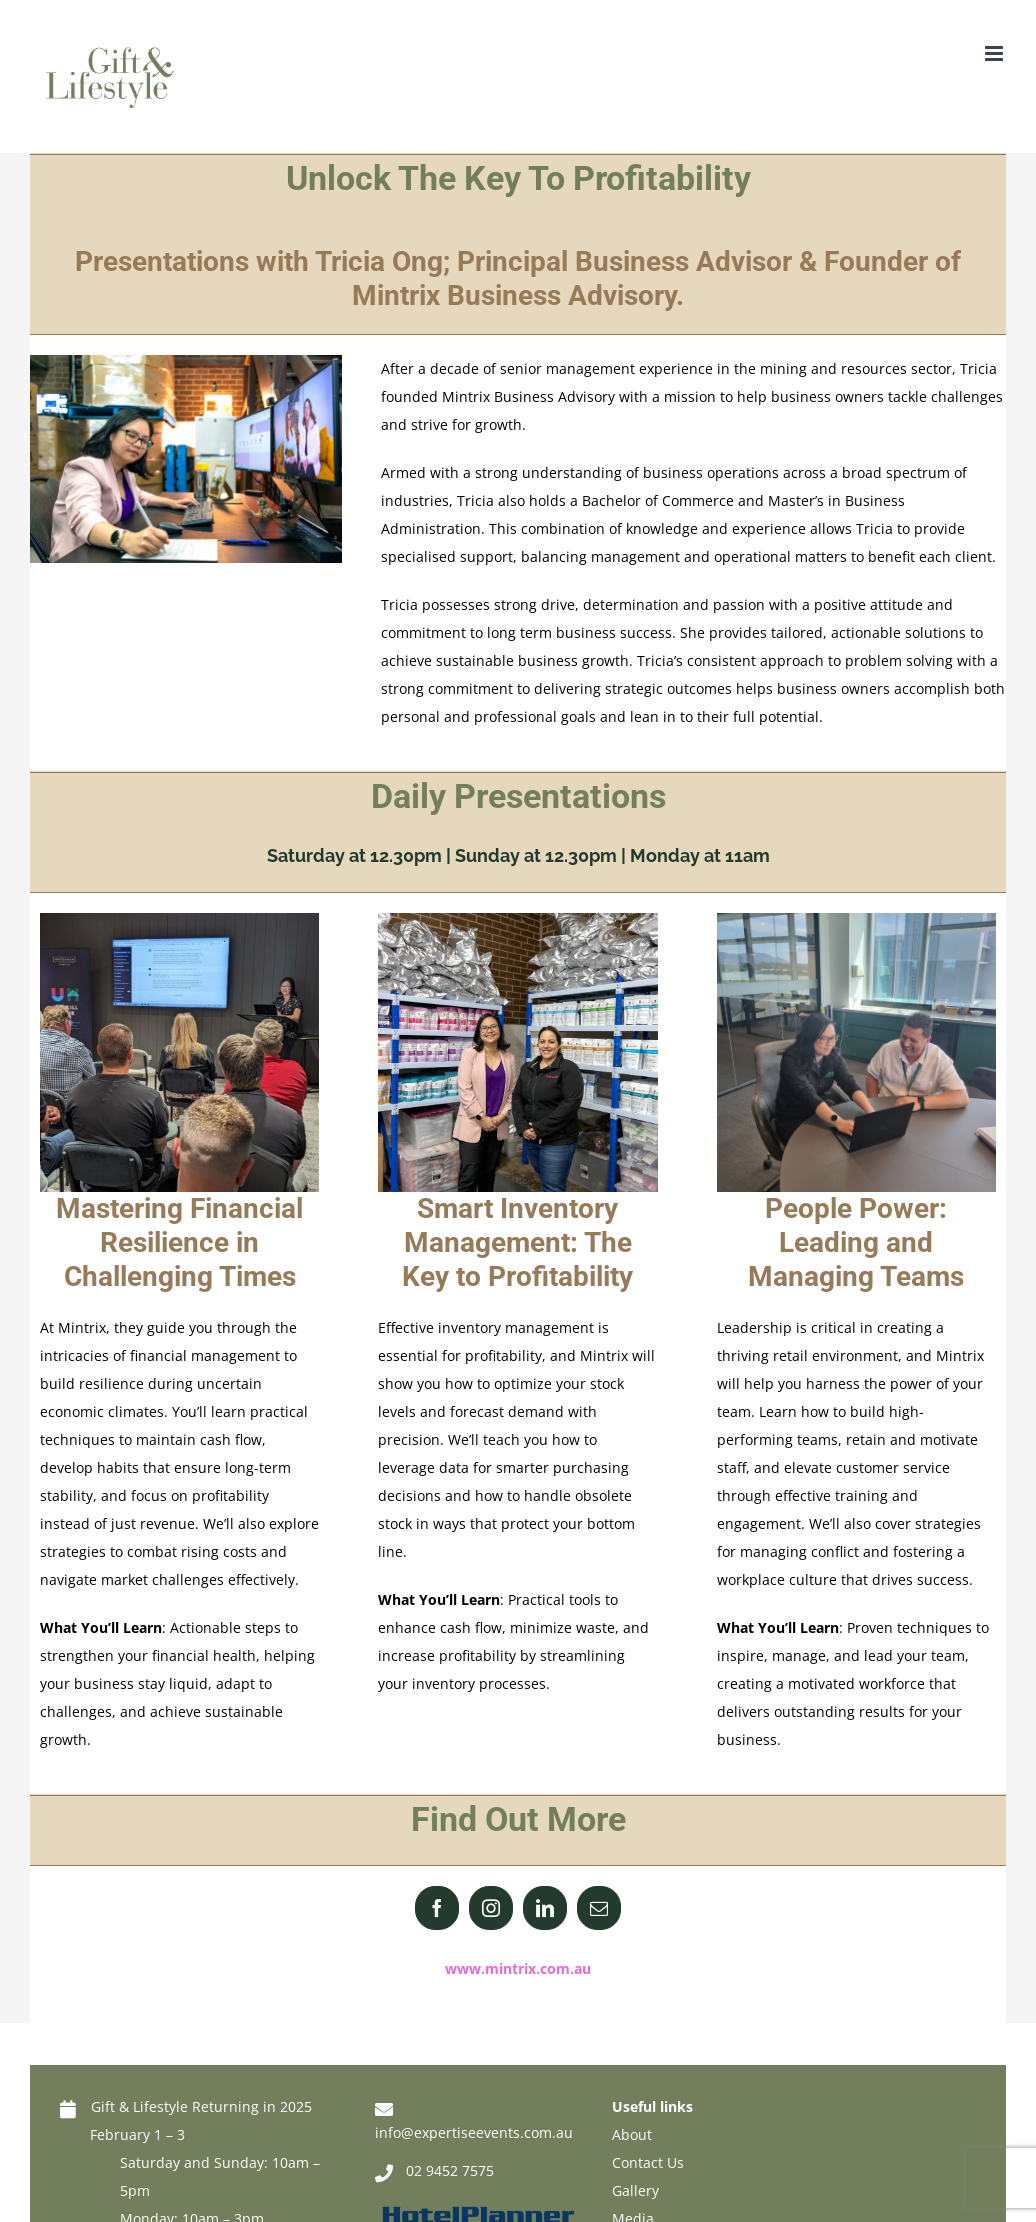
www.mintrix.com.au (518, 1968)
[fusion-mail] (599, 1908)
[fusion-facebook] (437, 1908)
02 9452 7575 (450, 2170)
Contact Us (648, 2162)
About (632, 2134)
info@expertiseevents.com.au (474, 2132)
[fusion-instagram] (491, 1908)
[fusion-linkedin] (545, 1908)
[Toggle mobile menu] (995, 53)
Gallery (635, 2190)
